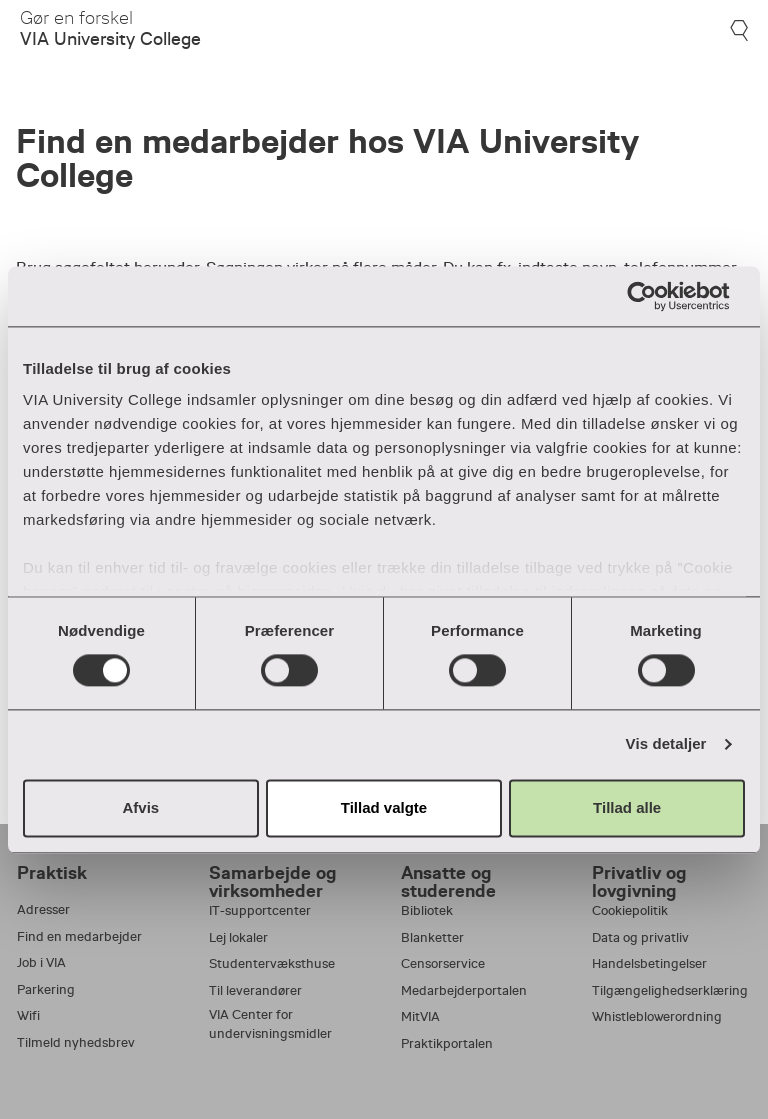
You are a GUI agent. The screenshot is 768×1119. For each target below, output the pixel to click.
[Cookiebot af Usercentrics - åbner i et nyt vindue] (657, 296)
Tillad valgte (384, 807)
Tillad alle (627, 807)
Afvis (140, 807)
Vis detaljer (666, 744)
